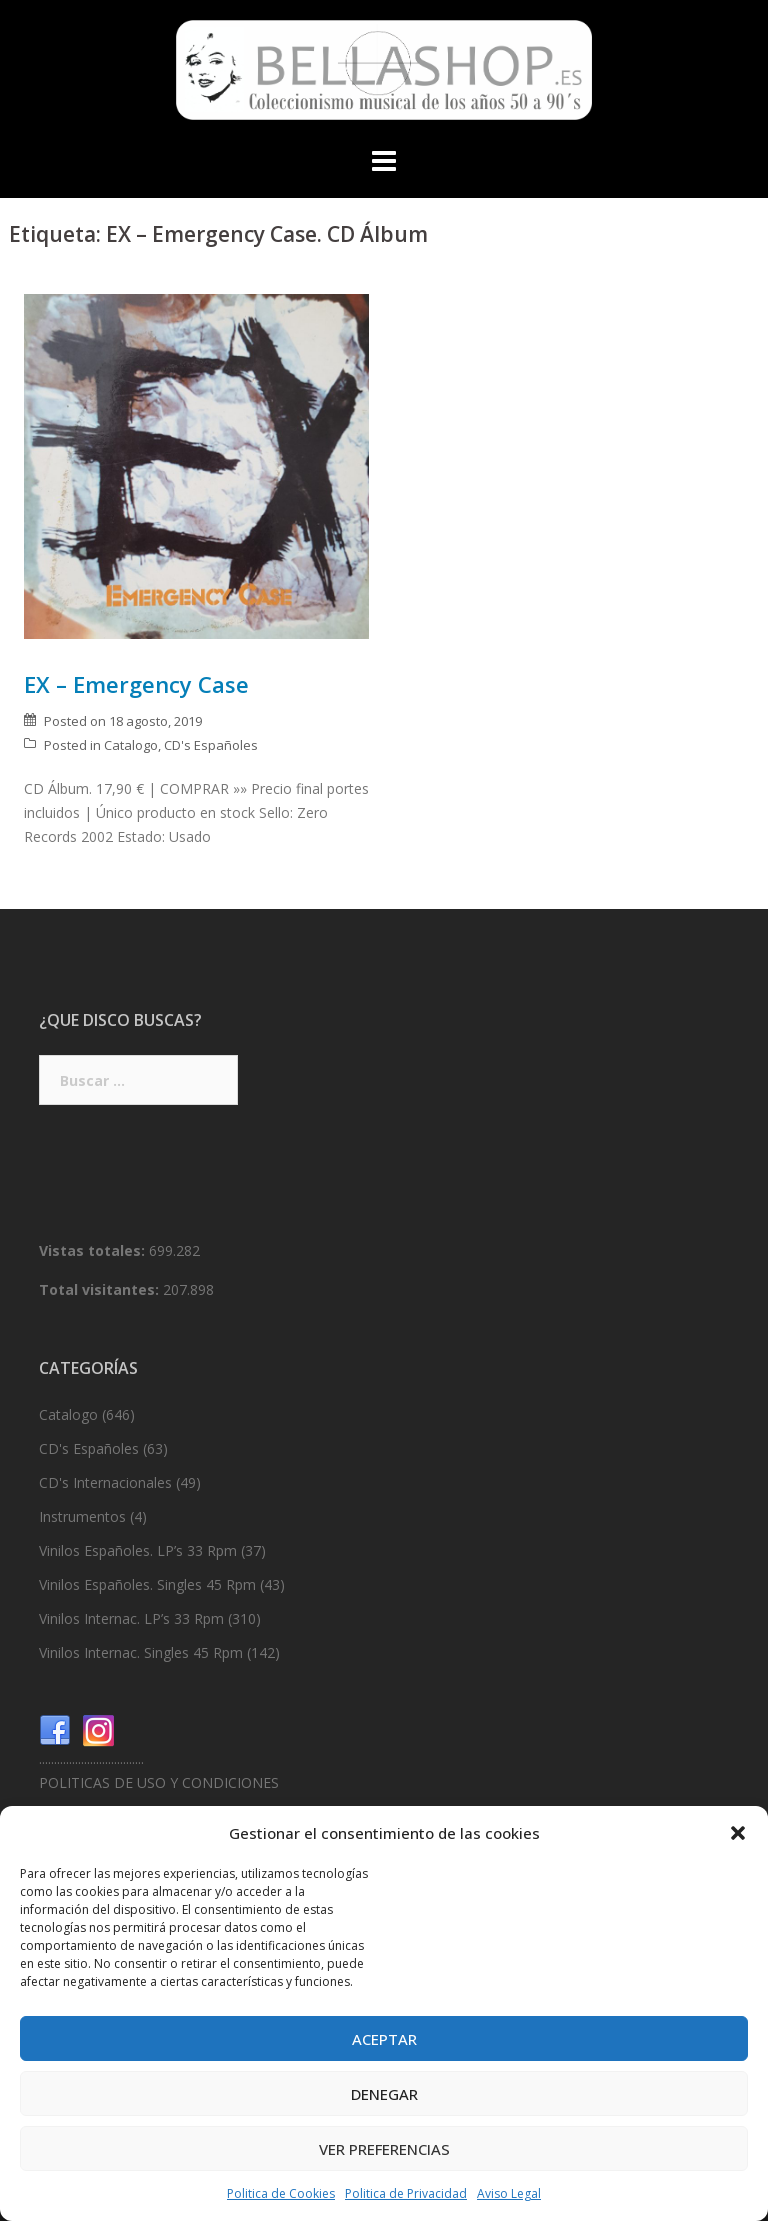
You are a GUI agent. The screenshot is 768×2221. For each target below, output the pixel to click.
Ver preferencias (384, 2149)
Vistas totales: (94, 1250)
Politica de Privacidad (406, 2193)
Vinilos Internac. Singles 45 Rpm (141, 1652)
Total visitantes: (101, 1289)
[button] (738, 1833)
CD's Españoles (211, 745)
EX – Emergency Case (136, 684)
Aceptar (384, 2039)
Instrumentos (82, 1516)
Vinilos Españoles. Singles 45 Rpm (147, 1584)
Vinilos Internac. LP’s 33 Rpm (131, 1618)
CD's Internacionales (105, 1482)
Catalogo (131, 745)
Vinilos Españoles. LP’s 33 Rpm (138, 1550)
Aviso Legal (509, 2193)
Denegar (384, 2094)
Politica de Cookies (281, 2193)
